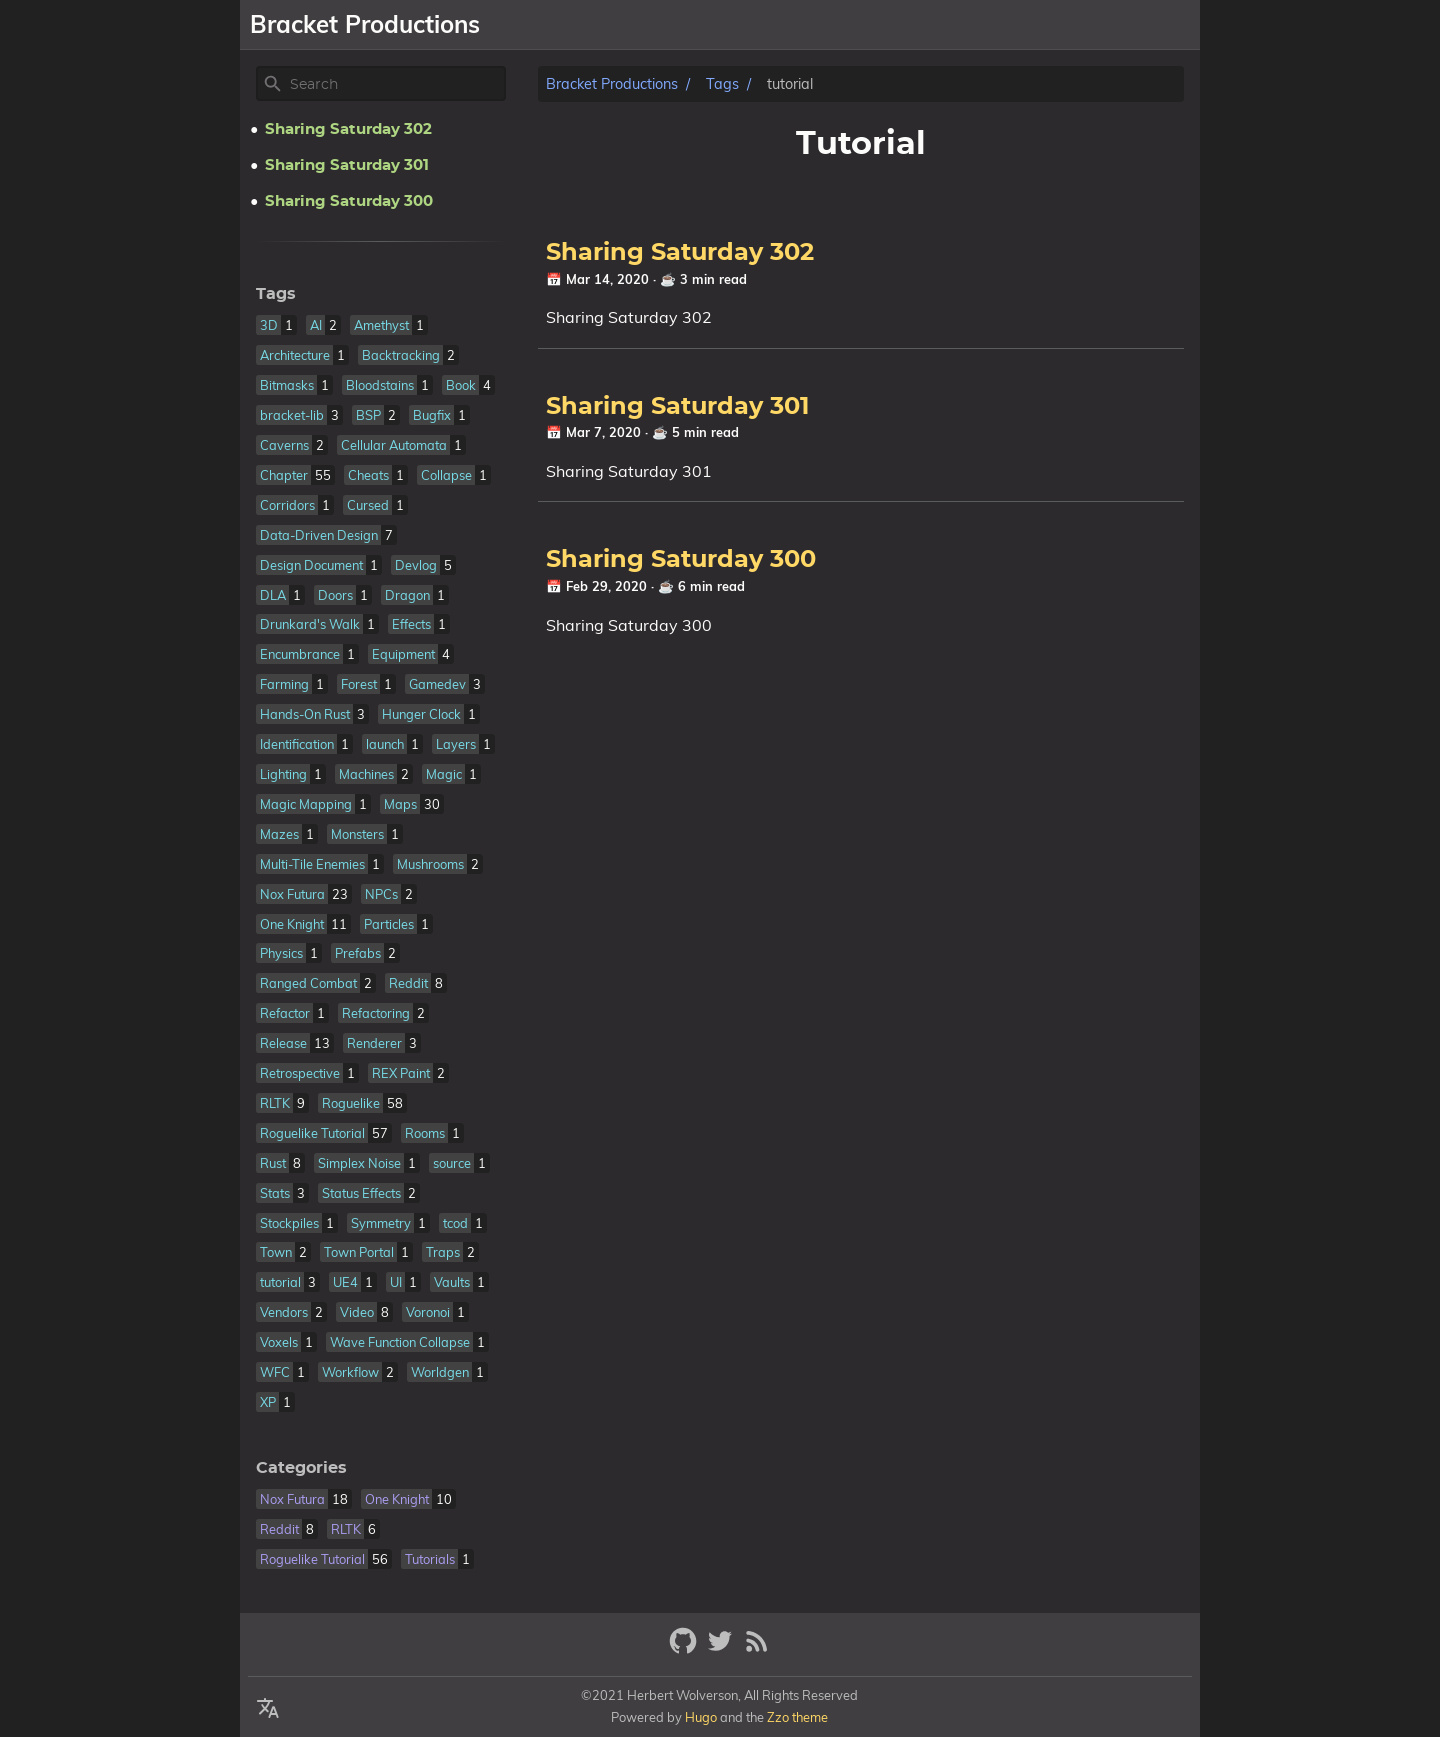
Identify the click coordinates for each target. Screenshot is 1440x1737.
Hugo (701, 1717)
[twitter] (722, 1649)
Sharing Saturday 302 (680, 253)
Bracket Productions (612, 84)
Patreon (1158, 25)
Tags (722, 84)
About (834, 25)
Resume (1074, 25)
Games (905, 25)
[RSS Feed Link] (757, 1649)
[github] (685, 1649)
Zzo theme (797, 1717)
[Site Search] (396, 84)
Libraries (987, 25)
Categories (301, 1468)
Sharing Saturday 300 (681, 560)
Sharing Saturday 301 (677, 407)
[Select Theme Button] (776, 25)
